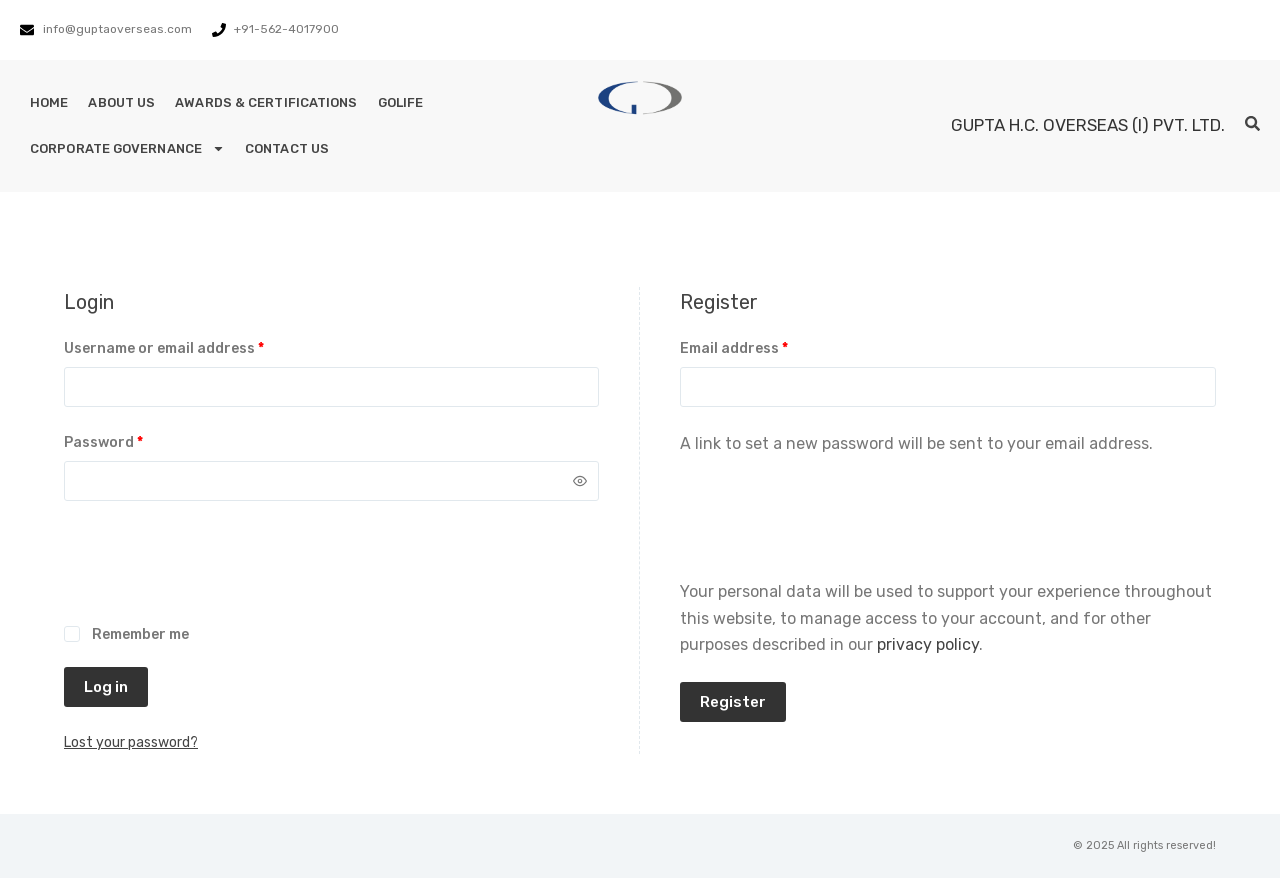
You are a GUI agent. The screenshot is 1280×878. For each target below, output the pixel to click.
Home (49, 102)
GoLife (401, 102)
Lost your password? (131, 742)
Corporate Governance (127, 148)
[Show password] (580, 481)
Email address (765, 347)
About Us (121, 102)
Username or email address (195, 347)
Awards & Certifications (266, 102)
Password (135, 441)
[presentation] (216, 574)
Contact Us (287, 148)
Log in (106, 687)
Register (733, 702)
